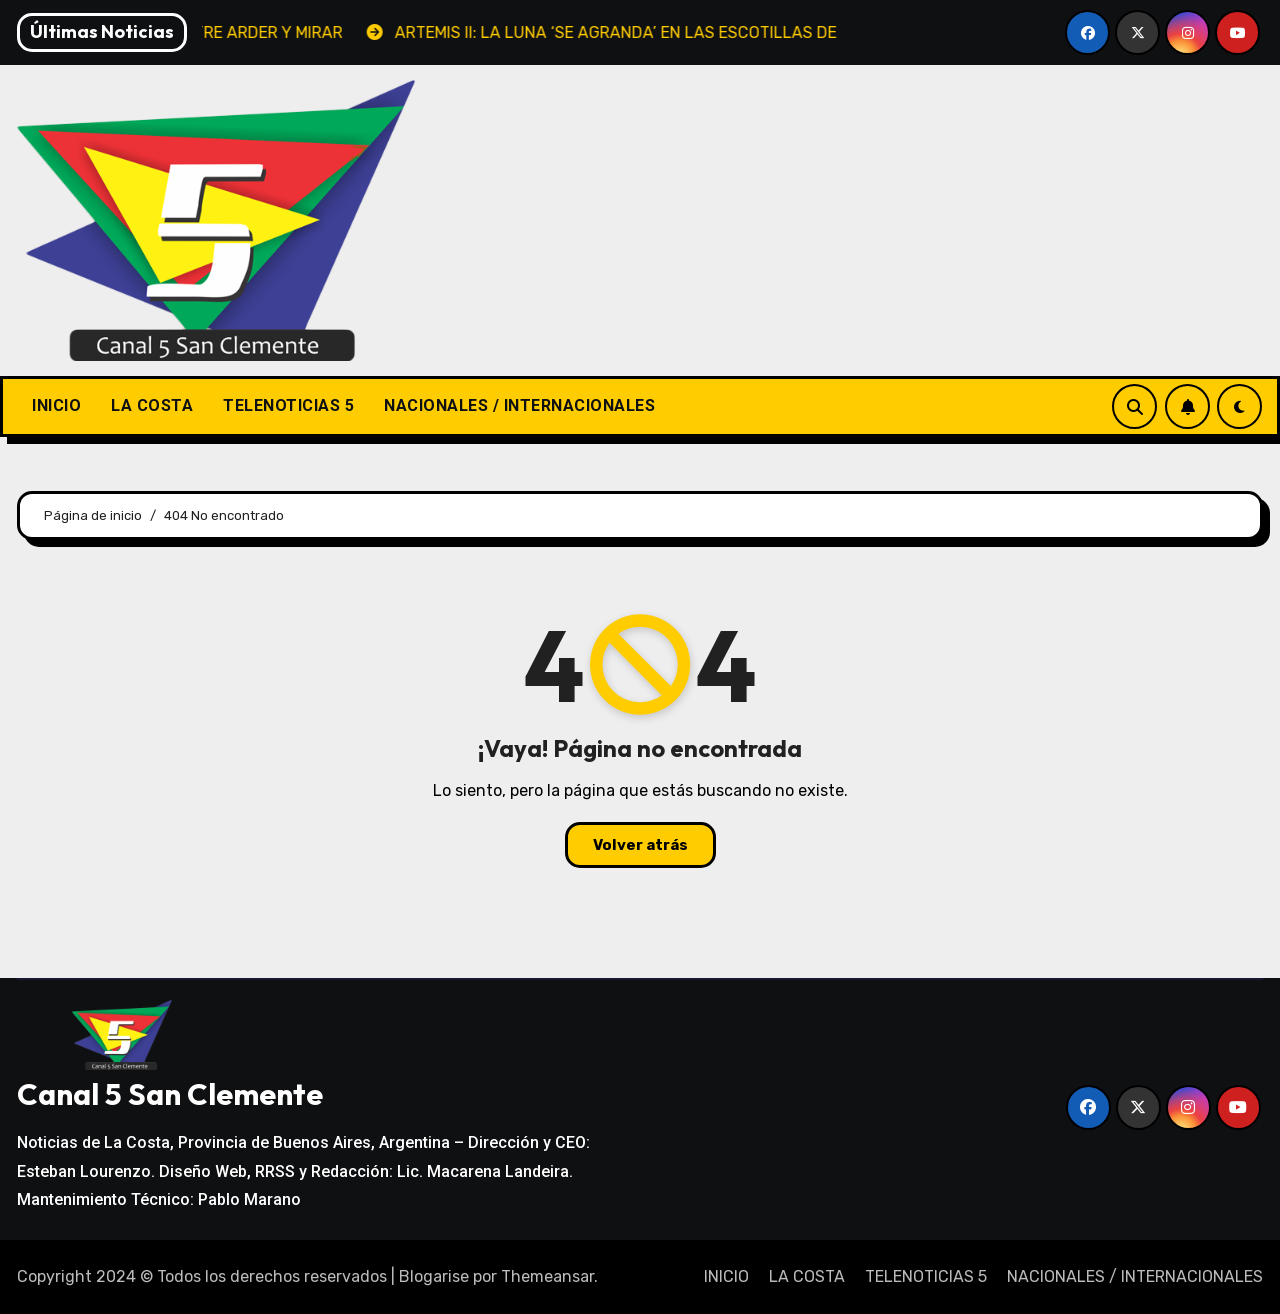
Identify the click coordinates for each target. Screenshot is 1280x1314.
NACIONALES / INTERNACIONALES (519, 405)
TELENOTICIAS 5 (288, 405)
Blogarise (434, 1276)
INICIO (56, 405)
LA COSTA (152, 405)
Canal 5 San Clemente (170, 1094)
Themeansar (547, 1276)
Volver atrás (640, 845)
